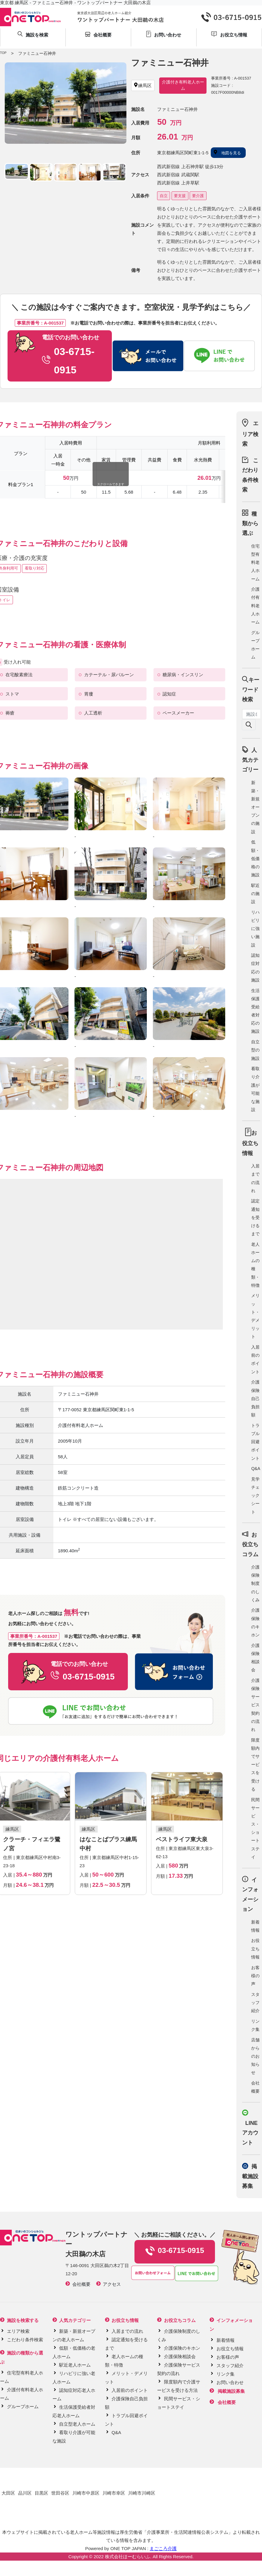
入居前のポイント (130, 2390)
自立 (164, 195)
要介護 (198, 195)
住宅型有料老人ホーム (255, 562)
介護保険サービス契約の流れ (255, 1705)
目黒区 (41, 2493)
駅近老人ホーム (75, 2364)
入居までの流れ (127, 2331)
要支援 (180, 195)
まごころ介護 (163, 2548)
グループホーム (23, 2406)
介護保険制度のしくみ (255, 1583)
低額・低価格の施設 (255, 858)
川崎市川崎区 (141, 2493)
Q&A (255, 1468)
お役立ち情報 (255, 1948)
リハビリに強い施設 (255, 928)
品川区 (25, 2493)
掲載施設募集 (250, 2176)
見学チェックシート (255, 1495)
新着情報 (225, 2340)
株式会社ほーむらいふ (127, 2556)
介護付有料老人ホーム (255, 605)
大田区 (8, 2493)
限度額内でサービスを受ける (255, 1765)
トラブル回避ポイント (255, 1442)
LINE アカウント (250, 2133)
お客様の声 (255, 1975)
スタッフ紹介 (255, 2002)
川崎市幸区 (114, 2493)
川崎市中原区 (85, 2493)
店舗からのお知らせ (255, 2056)
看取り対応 (34, 568)
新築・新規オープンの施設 (255, 807)
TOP (3, 53)
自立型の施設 (255, 1049)
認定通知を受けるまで (255, 1217)
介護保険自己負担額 (255, 1398)
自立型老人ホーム (77, 2424)
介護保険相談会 (180, 2356)
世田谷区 (60, 2493)
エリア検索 (250, 433)
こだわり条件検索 (25, 2339)
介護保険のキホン (182, 2348)
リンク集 (225, 2374)
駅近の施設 (255, 893)
